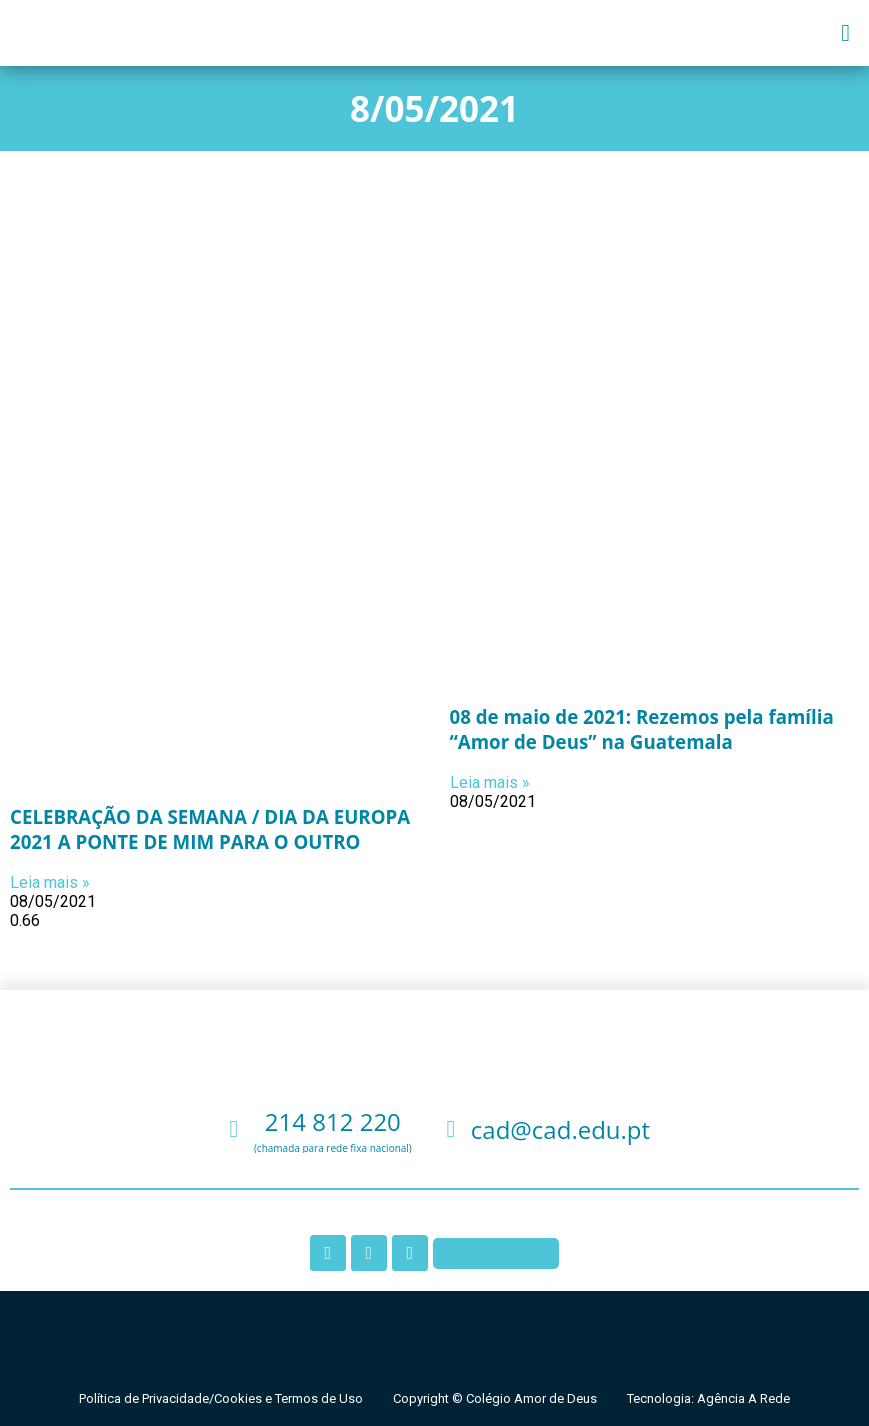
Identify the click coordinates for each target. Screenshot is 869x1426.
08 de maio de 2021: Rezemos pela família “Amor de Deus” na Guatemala (642, 729)
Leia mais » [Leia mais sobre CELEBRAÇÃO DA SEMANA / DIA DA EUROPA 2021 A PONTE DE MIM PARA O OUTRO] (50, 882)
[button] (845, 33)
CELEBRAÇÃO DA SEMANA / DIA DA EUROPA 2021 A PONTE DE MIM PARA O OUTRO (210, 829)
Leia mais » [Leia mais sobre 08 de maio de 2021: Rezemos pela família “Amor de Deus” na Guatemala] (490, 782)
